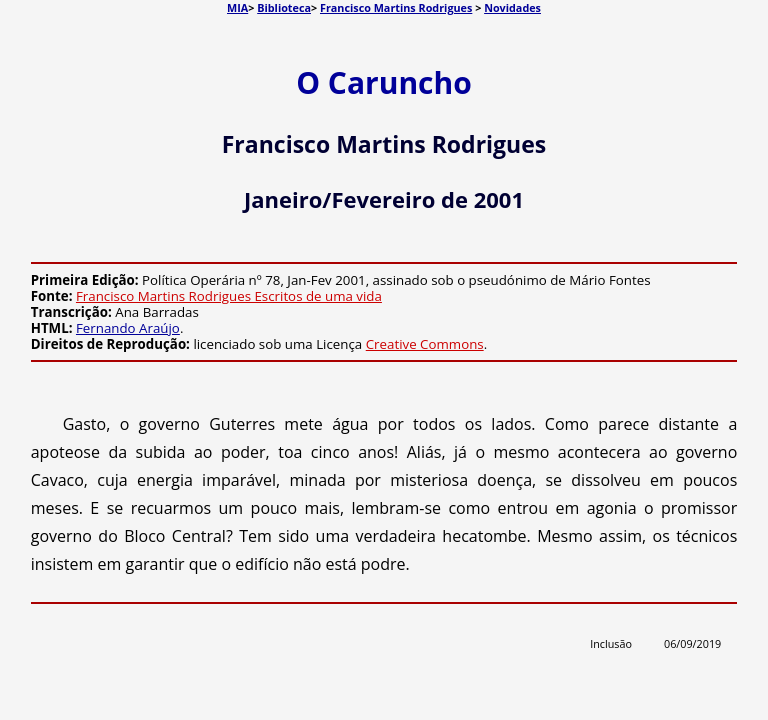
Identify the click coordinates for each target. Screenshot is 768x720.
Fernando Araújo (128, 328)
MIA (237, 7)
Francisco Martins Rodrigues (396, 7)
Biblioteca (284, 7)
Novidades (512, 7)
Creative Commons (425, 344)
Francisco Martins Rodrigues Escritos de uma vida (229, 296)
